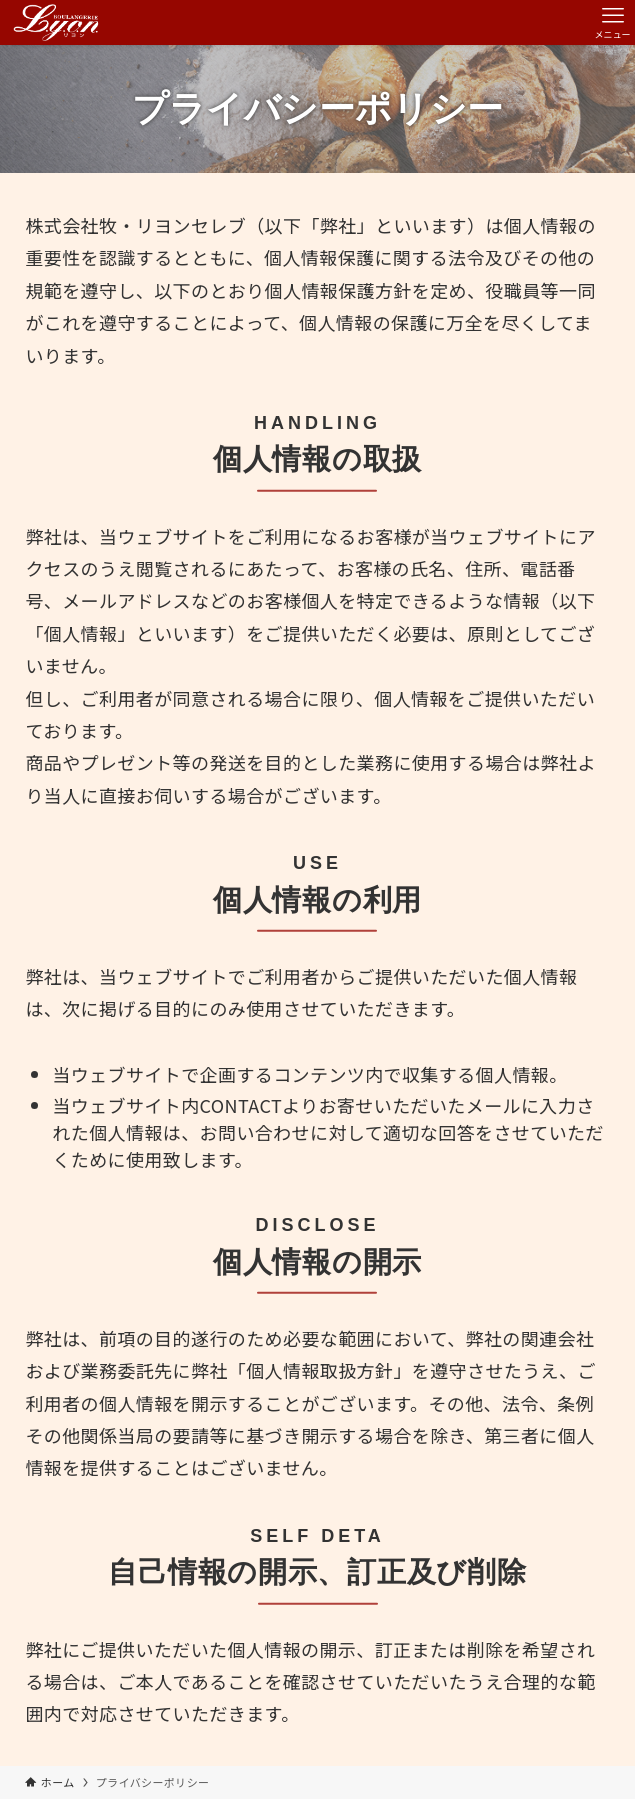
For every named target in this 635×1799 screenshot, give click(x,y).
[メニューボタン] (612, 22)
